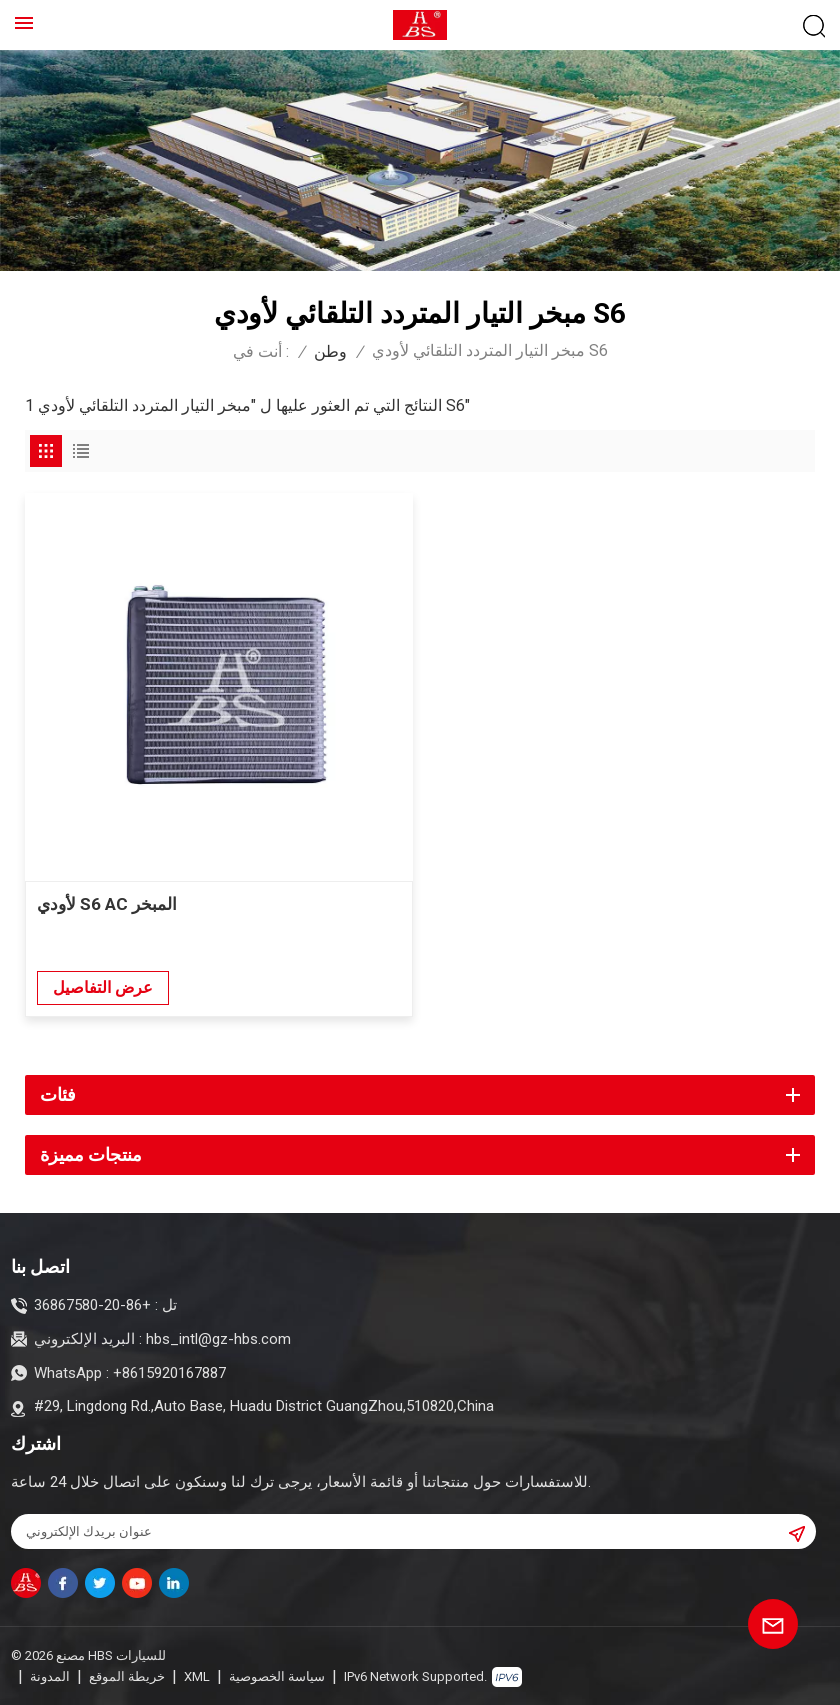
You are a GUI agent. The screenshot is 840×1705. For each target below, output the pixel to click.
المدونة (50, 1676)
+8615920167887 (169, 1373)
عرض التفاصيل (103, 987)
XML (197, 1676)
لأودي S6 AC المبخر (107, 904)
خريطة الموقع (127, 1676)
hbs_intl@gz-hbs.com (218, 1339)
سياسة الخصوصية (277, 1676)
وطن (330, 351)
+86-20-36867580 (92, 1305)
